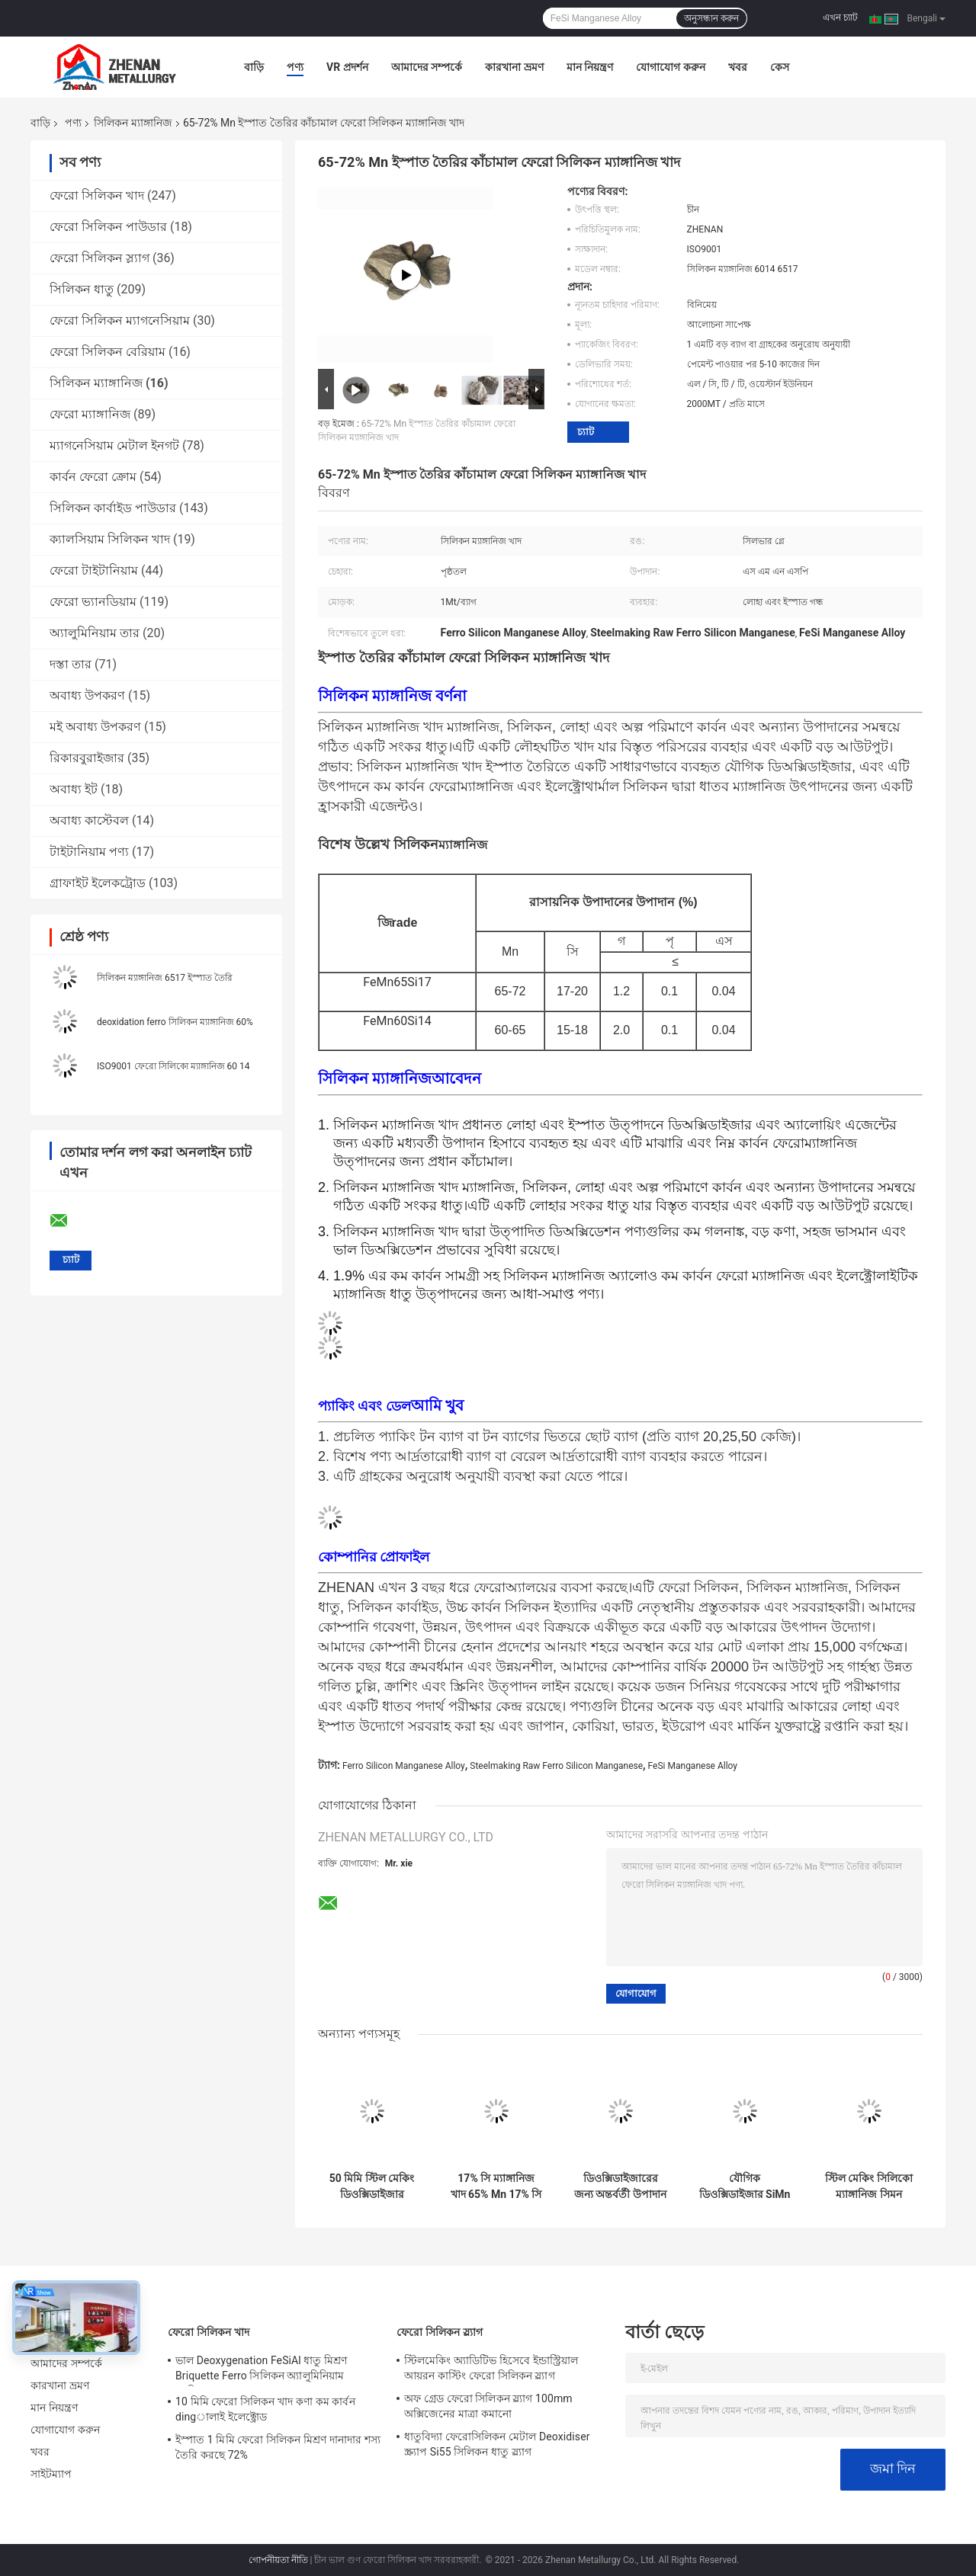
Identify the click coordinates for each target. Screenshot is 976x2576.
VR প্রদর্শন (347, 67)
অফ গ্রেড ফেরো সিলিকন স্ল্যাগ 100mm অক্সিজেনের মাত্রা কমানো (488, 2406)
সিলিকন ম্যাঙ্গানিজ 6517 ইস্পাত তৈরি (165, 977)
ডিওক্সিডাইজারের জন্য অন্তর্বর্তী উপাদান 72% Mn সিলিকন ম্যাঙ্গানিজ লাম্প (620, 2186)
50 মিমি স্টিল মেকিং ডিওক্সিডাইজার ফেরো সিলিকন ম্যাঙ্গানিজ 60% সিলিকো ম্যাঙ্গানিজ (372, 2186)
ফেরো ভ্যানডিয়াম (93, 601)
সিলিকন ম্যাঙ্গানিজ (133, 123)
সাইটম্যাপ (51, 2474)
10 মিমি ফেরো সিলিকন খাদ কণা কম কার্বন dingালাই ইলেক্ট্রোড (265, 2409)
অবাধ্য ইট (74, 789)
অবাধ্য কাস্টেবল (89, 820)
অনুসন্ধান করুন (711, 18)
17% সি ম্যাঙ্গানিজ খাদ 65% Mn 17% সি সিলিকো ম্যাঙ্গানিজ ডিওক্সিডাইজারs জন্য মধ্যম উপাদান (496, 2186)
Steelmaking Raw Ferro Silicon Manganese (556, 1766)
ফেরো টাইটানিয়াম (94, 570)
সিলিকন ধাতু (82, 289)
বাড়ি (254, 67)
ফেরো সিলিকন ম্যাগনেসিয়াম (120, 320)
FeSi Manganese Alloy (692, 1766)
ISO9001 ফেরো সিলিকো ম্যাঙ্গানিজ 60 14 (173, 1066)
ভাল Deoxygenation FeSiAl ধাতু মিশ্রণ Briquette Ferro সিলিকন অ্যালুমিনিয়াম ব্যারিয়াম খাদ (261, 2370)
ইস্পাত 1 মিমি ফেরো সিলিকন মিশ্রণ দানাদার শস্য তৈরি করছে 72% (277, 2447)
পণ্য (295, 67)
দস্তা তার (71, 664)
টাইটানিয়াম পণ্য (89, 851)
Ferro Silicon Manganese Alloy (403, 1766)
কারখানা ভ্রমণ (514, 67)
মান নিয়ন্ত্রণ (590, 67)
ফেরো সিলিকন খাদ (97, 195)
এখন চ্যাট (840, 17)
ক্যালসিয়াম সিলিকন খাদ (110, 539)
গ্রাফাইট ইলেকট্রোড (98, 883)
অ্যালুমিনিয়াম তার (95, 633)
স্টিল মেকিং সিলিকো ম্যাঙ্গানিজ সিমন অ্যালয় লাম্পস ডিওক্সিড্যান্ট (869, 2186)
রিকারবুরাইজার (87, 758)
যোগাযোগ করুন (670, 67)
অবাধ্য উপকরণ (87, 695)
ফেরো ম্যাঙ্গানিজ (90, 414)
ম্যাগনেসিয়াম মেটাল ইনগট (114, 445)
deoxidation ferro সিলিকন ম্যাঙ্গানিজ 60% (175, 1022)
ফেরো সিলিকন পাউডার (108, 226)
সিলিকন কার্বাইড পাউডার (113, 508)
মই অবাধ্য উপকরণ (95, 726)
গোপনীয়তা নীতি (278, 2560)
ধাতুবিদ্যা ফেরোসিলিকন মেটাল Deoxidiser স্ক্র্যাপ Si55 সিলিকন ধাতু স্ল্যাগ (497, 2444)
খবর (737, 67)
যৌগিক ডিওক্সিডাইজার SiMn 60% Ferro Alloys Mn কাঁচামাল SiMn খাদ (745, 2186)
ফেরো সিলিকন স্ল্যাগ (99, 258)
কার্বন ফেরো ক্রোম (93, 476)
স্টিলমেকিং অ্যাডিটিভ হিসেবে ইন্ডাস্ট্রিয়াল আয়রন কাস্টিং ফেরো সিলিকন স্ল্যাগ (491, 2368)
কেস (779, 67)
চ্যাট (585, 431)
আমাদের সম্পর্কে (426, 67)
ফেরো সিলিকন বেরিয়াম (107, 351)
